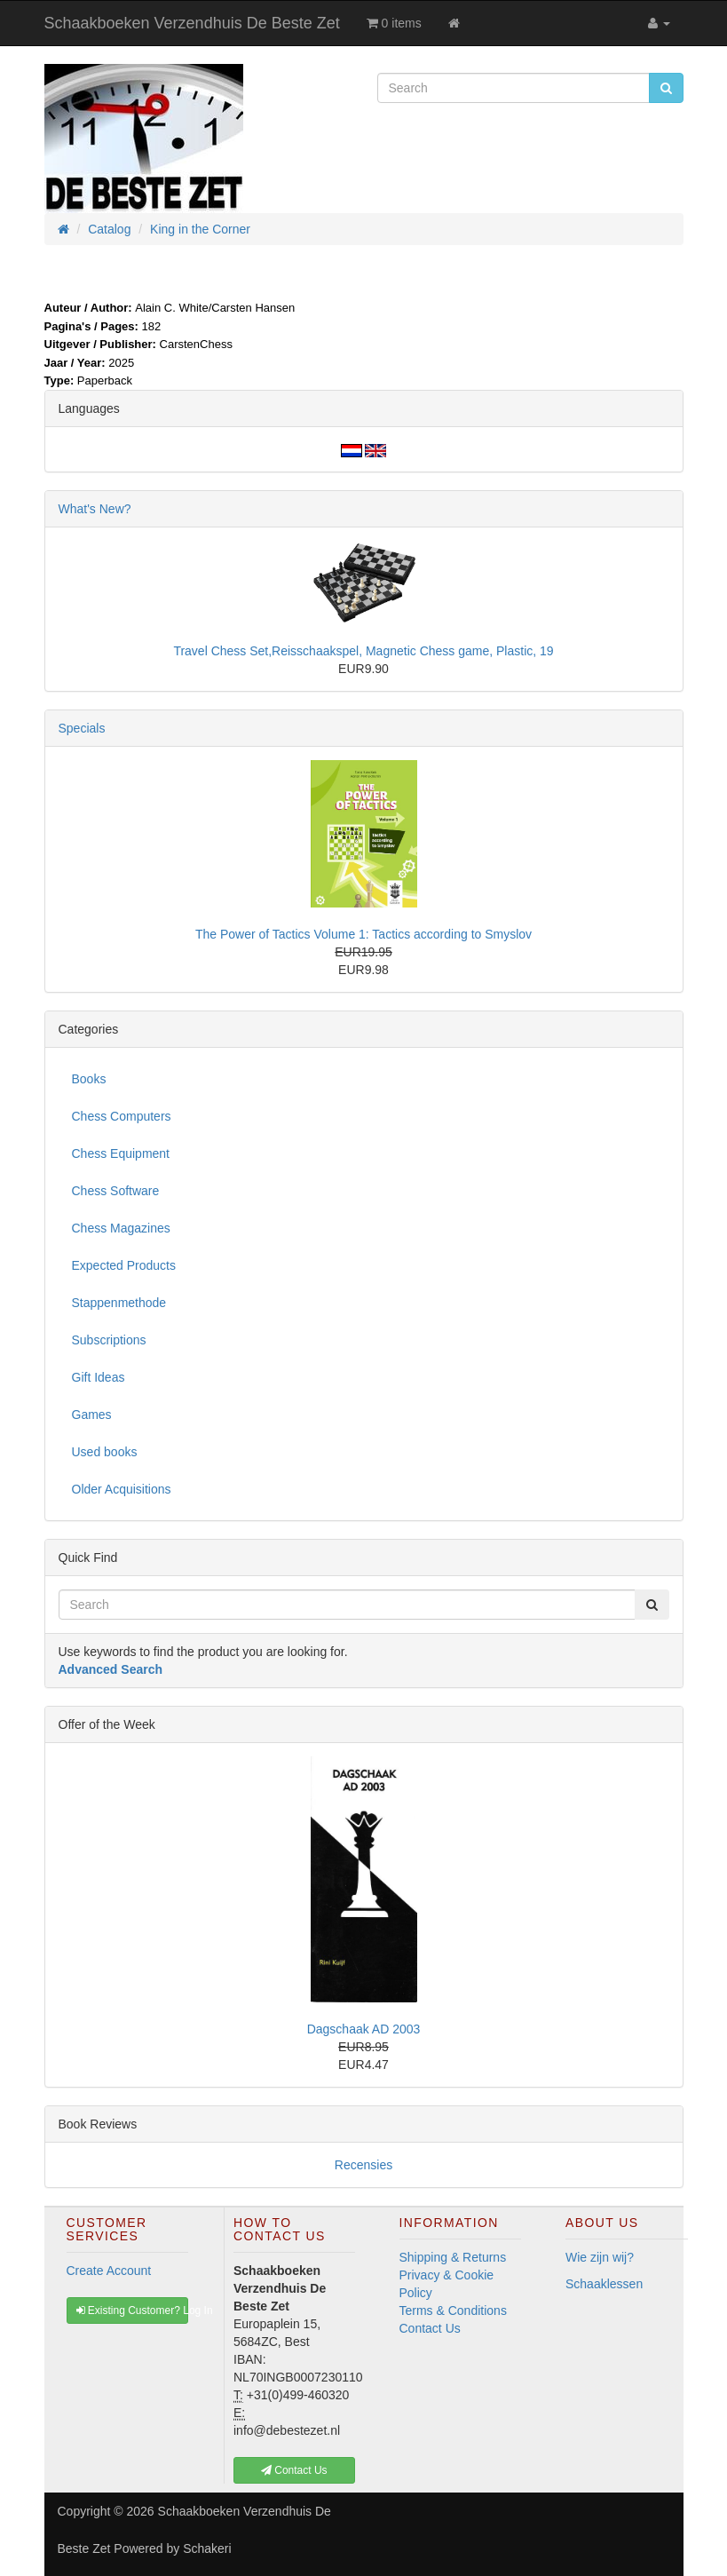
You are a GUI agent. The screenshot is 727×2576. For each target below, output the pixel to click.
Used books (105, 1452)
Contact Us (430, 2328)
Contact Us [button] (294, 2470)
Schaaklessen (604, 2284)
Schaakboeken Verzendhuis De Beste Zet (192, 23)
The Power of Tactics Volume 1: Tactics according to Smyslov (363, 934)
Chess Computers (121, 1116)
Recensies (363, 2165)
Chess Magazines (121, 1228)
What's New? (95, 509)
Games (92, 1414)
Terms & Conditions (453, 2310)
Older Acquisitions (121, 1489)
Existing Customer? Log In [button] (132, 2310)
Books (89, 1079)
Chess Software (116, 1191)
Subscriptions (109, 1340)
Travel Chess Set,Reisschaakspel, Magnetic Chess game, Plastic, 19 (363, 651)
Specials (82, 728)
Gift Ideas (98, 1377)
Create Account (109, 2270)
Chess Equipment (121, 1153)
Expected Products (124, 1265)
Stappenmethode (119, 1303)
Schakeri (207, 2548)
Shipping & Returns (453, 2257)
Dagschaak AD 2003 (364, 2029)
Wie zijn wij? (599, 2257)
